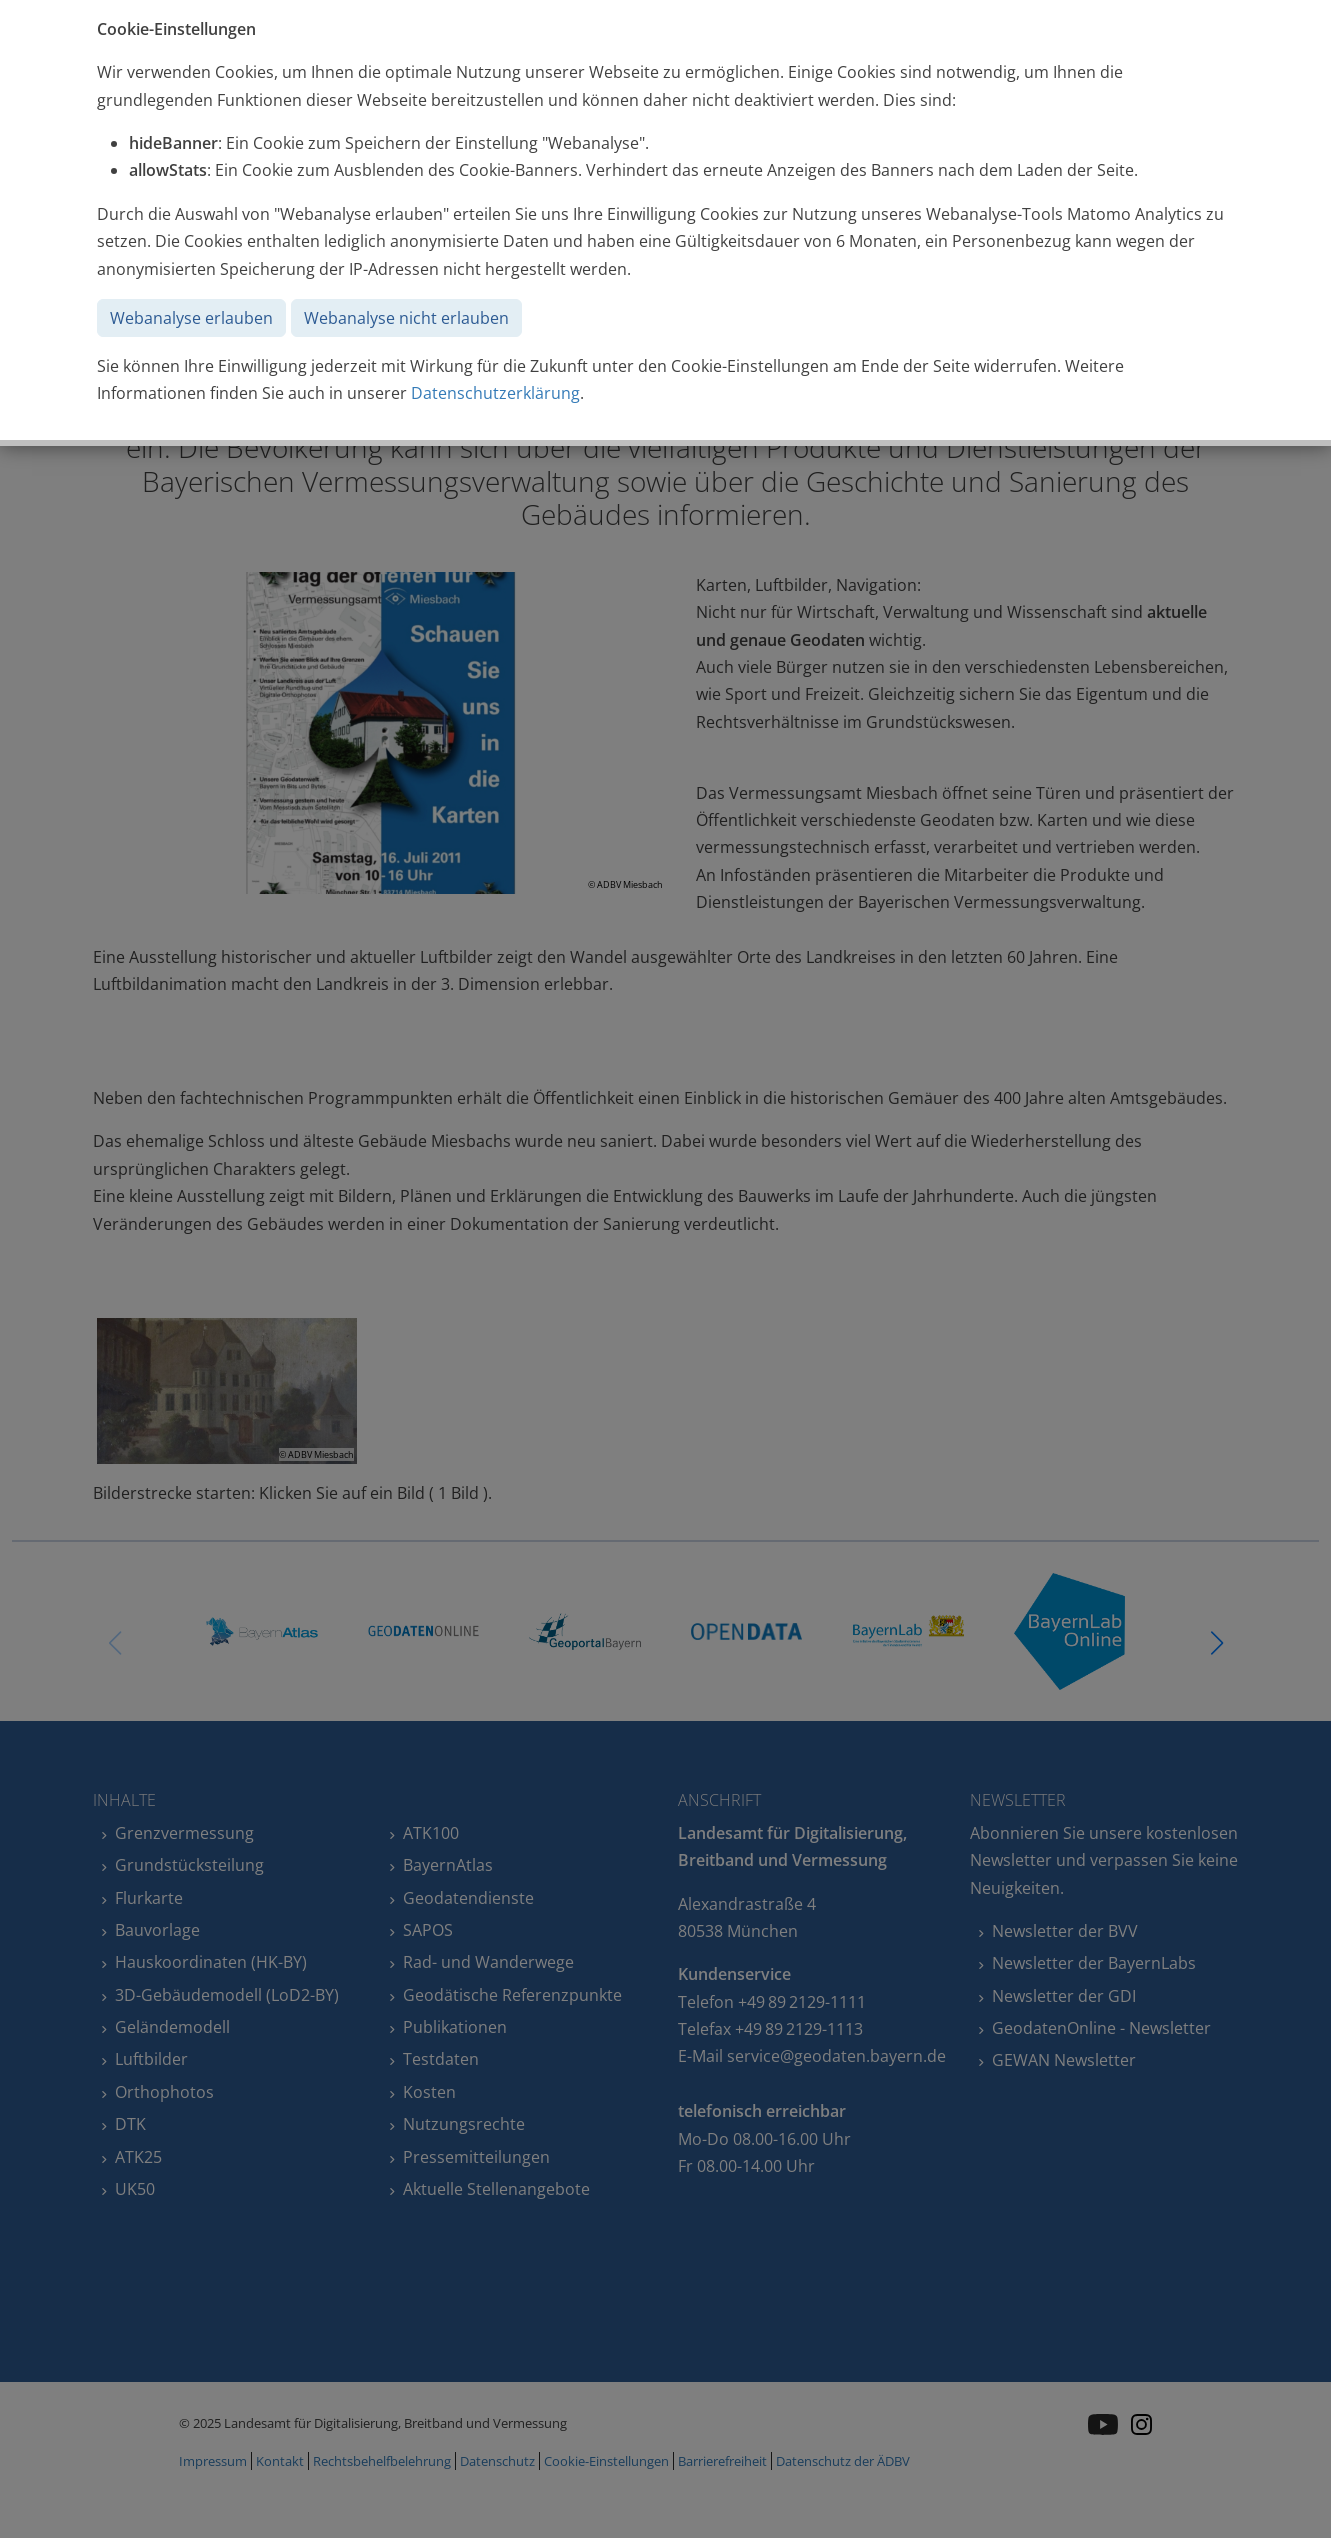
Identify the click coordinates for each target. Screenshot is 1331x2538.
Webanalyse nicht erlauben (406, 318)
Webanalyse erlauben (191, 318)
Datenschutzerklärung (495, 393)
